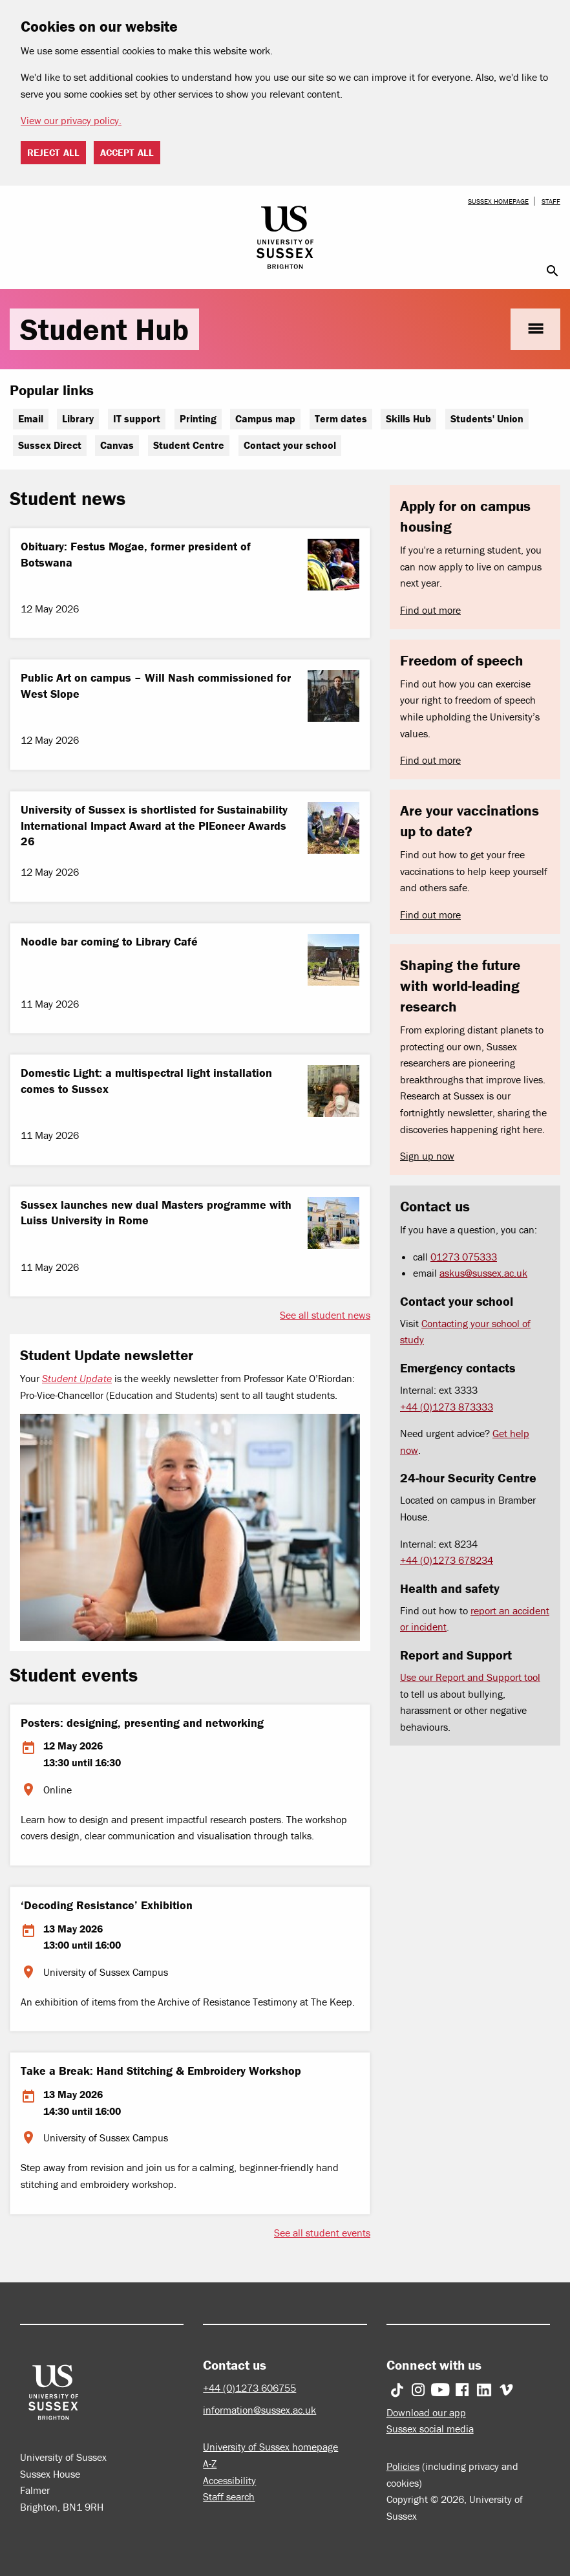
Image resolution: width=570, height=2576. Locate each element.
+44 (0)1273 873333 (446, 1406)
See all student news (325, 1314)
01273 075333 (463, 1256)
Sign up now (427, 1155)
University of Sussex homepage (270, 2446)
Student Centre (188, 444)
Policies (402, 2466)
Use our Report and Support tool (470, 1677)
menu (535, 328)
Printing (198, 418)
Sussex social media (430, 2428)
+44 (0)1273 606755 (249, 2387)
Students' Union (486, 418)
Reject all (53, 152)
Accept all (127, 152)
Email (30, 418)
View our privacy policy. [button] (71, 120)
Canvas (117, 444)
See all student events (322, 2232)
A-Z (209, 2463)
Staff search (229, 2496)
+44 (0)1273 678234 (446, 1559)
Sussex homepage (498, 201)
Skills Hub (408, 418)
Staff (551, 201)
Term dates (341, 418)
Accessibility (229, 2480)
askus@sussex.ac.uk (483, 1272)
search (552, 271)
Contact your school (290, 444)
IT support (136, 418)
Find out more (430, 609)
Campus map (265, 418)
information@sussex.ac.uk (259, 2409)
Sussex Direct (49, 444)
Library (78, 418)
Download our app (426, 2412)
